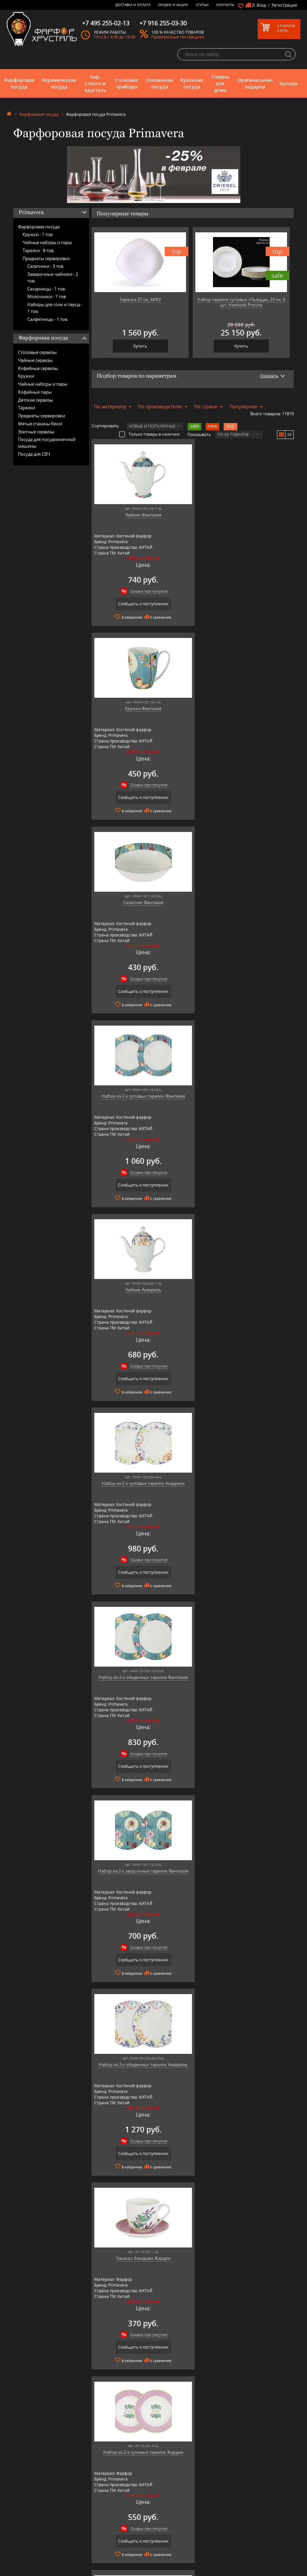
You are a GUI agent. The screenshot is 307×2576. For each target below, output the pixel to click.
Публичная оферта (162, 2547)
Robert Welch (95, 2544)
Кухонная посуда (191, 83)
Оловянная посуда (159, 83)
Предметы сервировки (46, 258)
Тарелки (26, 408)
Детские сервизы (35, 400)
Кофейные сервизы (38, 368)
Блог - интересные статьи (168, 2504)
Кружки (26, 376)
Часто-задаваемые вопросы (170, 2509)
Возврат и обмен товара (167, 2542)
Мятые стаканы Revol (40, 424)
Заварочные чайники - (52, 277)
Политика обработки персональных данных (165, 2554)
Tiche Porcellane (98, 2564)
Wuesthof (92, 2569)
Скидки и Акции (173, 4)
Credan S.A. (94, 2519)
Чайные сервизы (35, 360)
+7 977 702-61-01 (237, 2502)
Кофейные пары (35, 392)
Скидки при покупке (145, 591)
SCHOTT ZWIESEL (99, 2554)
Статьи (202, 4)
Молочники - (47, 296)
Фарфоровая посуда (19, 83)
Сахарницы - (46, 289)
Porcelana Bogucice (101, 2539)
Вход (261, 5)
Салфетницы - (47, 319)
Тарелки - (38, 250)
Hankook (92, 2524)
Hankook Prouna (99, 2529)
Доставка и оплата (132, 4)
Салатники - (45, 266)
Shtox (89, 2559)
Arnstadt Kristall (98, 2504)
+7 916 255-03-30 (237, 2524)
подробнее (33, 2351)
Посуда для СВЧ (34, 454)
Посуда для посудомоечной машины (46, 442)
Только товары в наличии (149, 434)
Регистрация (284, 5)
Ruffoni (90, 2549)
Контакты (225, 4)
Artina (89, 2509)
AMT (88, 2499)
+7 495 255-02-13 (237, 2517)
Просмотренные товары (167, 2561)
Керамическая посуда (59, 83)
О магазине (155, 2499)
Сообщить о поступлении (140, 604)
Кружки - (38, 234)
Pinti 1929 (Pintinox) (101, 2534)
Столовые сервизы (37, 352)
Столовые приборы (126, 83)
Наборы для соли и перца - (55, 307)
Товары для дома (220, 83)
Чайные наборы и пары (47, 242)
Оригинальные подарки (255, 83)
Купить (140, 346)
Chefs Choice (95, 2514)
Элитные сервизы (36, 432)
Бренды (288, 83)
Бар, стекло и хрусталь (95, 83)
